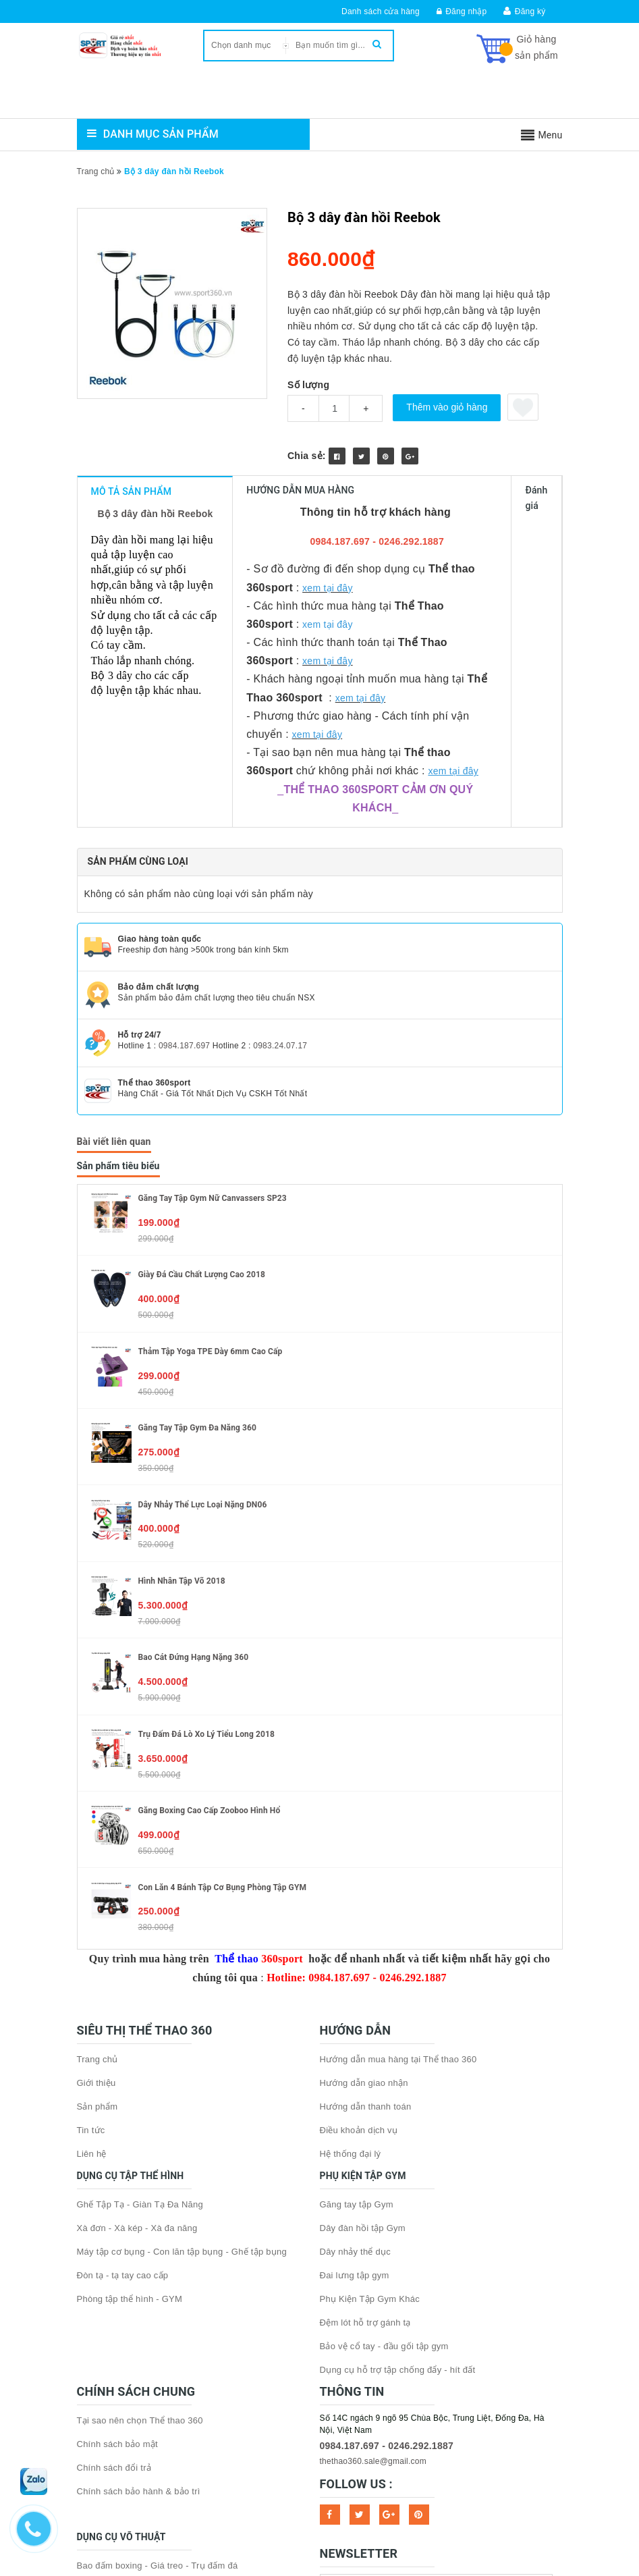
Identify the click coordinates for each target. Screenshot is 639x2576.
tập (479, 547)
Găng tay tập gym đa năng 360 (197, 1238)
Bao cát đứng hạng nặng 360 (193, 1467)
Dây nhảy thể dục (355, 2062)
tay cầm (118, 592)
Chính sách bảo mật (117, 2254)
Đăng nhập (462, 11)
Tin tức (91, 1940)
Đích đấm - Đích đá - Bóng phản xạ (148, 2423)
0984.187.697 (184, 856)
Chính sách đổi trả (114, 2278)
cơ (118, 562)
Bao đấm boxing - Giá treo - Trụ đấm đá (157, 2376)
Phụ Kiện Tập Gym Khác (370, 2109)
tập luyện (251, 547)
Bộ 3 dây (105, 622)
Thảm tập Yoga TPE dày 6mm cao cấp (210, 1161)
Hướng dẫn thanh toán (366, 1917)
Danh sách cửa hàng (380, 11)
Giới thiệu (96, 1893)
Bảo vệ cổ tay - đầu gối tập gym (384, 2156)
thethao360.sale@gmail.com (373, 2271)
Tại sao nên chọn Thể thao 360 (140, 2231)
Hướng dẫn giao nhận (364, 1893)
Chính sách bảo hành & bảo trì (138, 2302)
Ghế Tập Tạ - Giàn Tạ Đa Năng (140, 2015)
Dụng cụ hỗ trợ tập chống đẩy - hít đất (398, 2180)
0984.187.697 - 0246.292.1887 (387, 2256)
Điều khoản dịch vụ (359, 1940)
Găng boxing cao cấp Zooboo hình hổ (209, 1621)
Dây (93, 547)
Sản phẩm (97, 1917)
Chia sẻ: (306, 455)
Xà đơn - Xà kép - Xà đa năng (137, 2038)
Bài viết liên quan (114, 951)
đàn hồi (122, 547)
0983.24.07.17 (280, 856)
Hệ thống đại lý (350, 1964)
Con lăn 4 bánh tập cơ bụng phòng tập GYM (222, 1697)
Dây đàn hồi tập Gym (363, 2038)
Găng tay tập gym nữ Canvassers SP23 (212, 1008)
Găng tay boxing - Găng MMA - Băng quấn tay (170, 2399)
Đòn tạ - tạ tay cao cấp (123, 2086)
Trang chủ (97, 1869)
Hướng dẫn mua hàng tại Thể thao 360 (398, 1869)
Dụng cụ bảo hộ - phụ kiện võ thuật (149, 2447)
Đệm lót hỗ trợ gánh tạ (365, 2133)
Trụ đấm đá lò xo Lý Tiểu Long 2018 (206, 1544)
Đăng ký (530, 11)
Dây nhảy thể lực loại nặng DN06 (202, 1315)
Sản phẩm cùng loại (138, 671)
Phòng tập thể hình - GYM (130, 2109)
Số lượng (308, 384)
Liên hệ (92, 1964)
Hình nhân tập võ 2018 (181, 1391)
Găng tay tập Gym (356, 2015)
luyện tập (222, 622)
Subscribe (538, 2401)
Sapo (393, 2465)
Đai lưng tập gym (354, 2086)
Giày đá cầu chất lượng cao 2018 (202, 1085)
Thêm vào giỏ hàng (446, 407)
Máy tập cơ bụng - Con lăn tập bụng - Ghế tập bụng (182, 2062)
